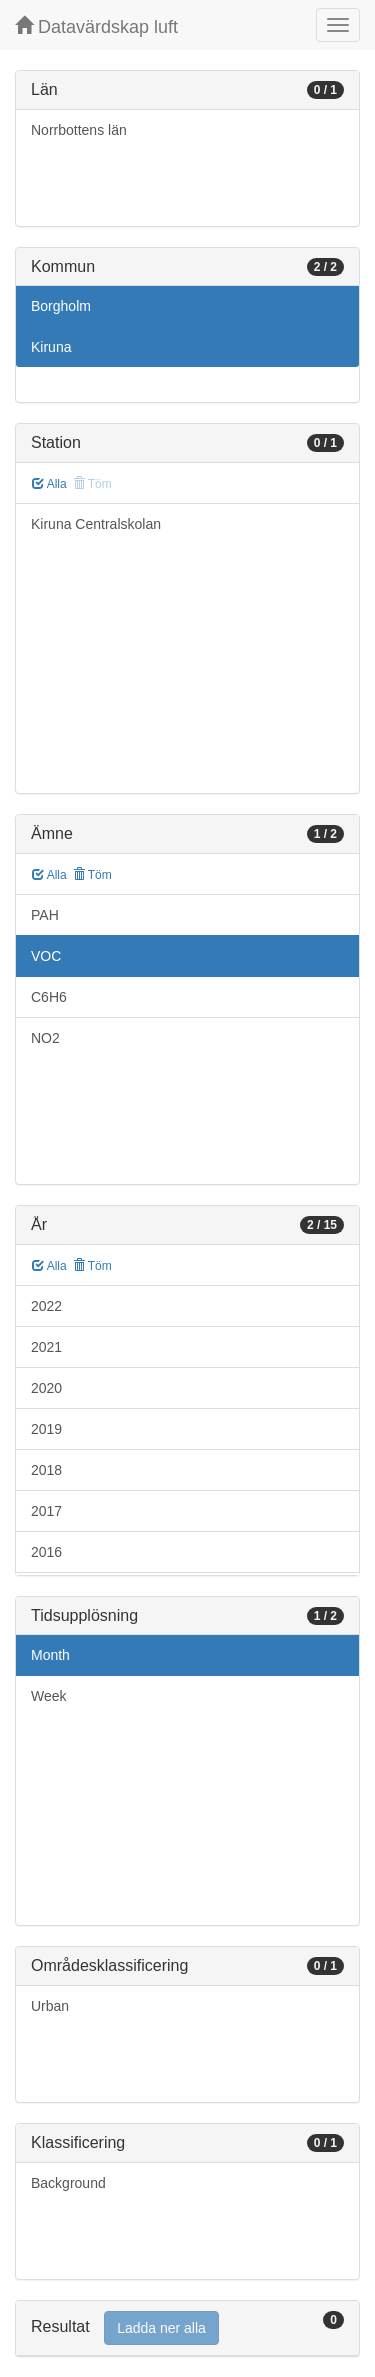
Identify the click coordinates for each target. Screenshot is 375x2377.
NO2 (45, 1038)
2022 (46, 1306)
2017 (46, 1511)
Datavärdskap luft (96, 26)
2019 (46, 1429)
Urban (50, 2006)
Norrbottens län (79, 130)
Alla (49, 484)
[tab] (187, 2328)
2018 (46, 1470)
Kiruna (51, 347)
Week (49, 1696)
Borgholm (61, 306)
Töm (92, 875)
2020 (46, 1388)
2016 (46, 1552)
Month (50, 1655)
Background (68, 2183)
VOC (46, 956)
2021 (46, 1347)
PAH (45, 915)
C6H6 (49, 997)
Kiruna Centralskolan (96, 524)
